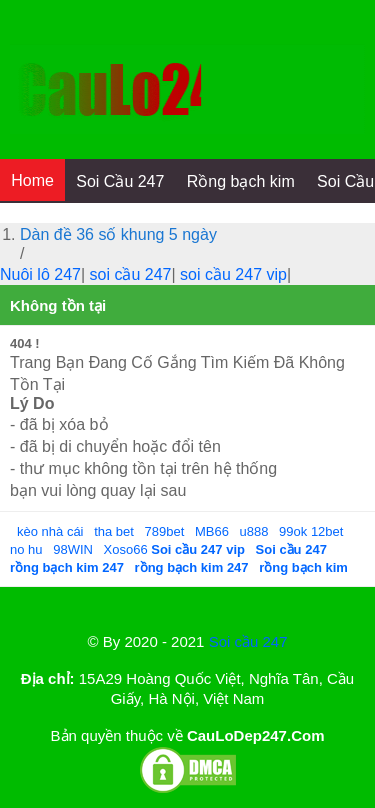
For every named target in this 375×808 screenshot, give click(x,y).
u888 (254, 531)
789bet (165, 531)
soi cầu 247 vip (233, 274)
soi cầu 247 (131, 274)
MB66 (212, 531)
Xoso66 (128, 549)
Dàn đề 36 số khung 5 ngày (118, 234)
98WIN (74, 549)
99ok (293, 531)
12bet (327, 531)
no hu (26, 549)
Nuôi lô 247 (40, 274)
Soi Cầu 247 (120, 181)
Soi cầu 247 (248, 641)
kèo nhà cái (50, 531)
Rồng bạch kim (241, 181)
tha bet (114, 531)
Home (32, 180)
